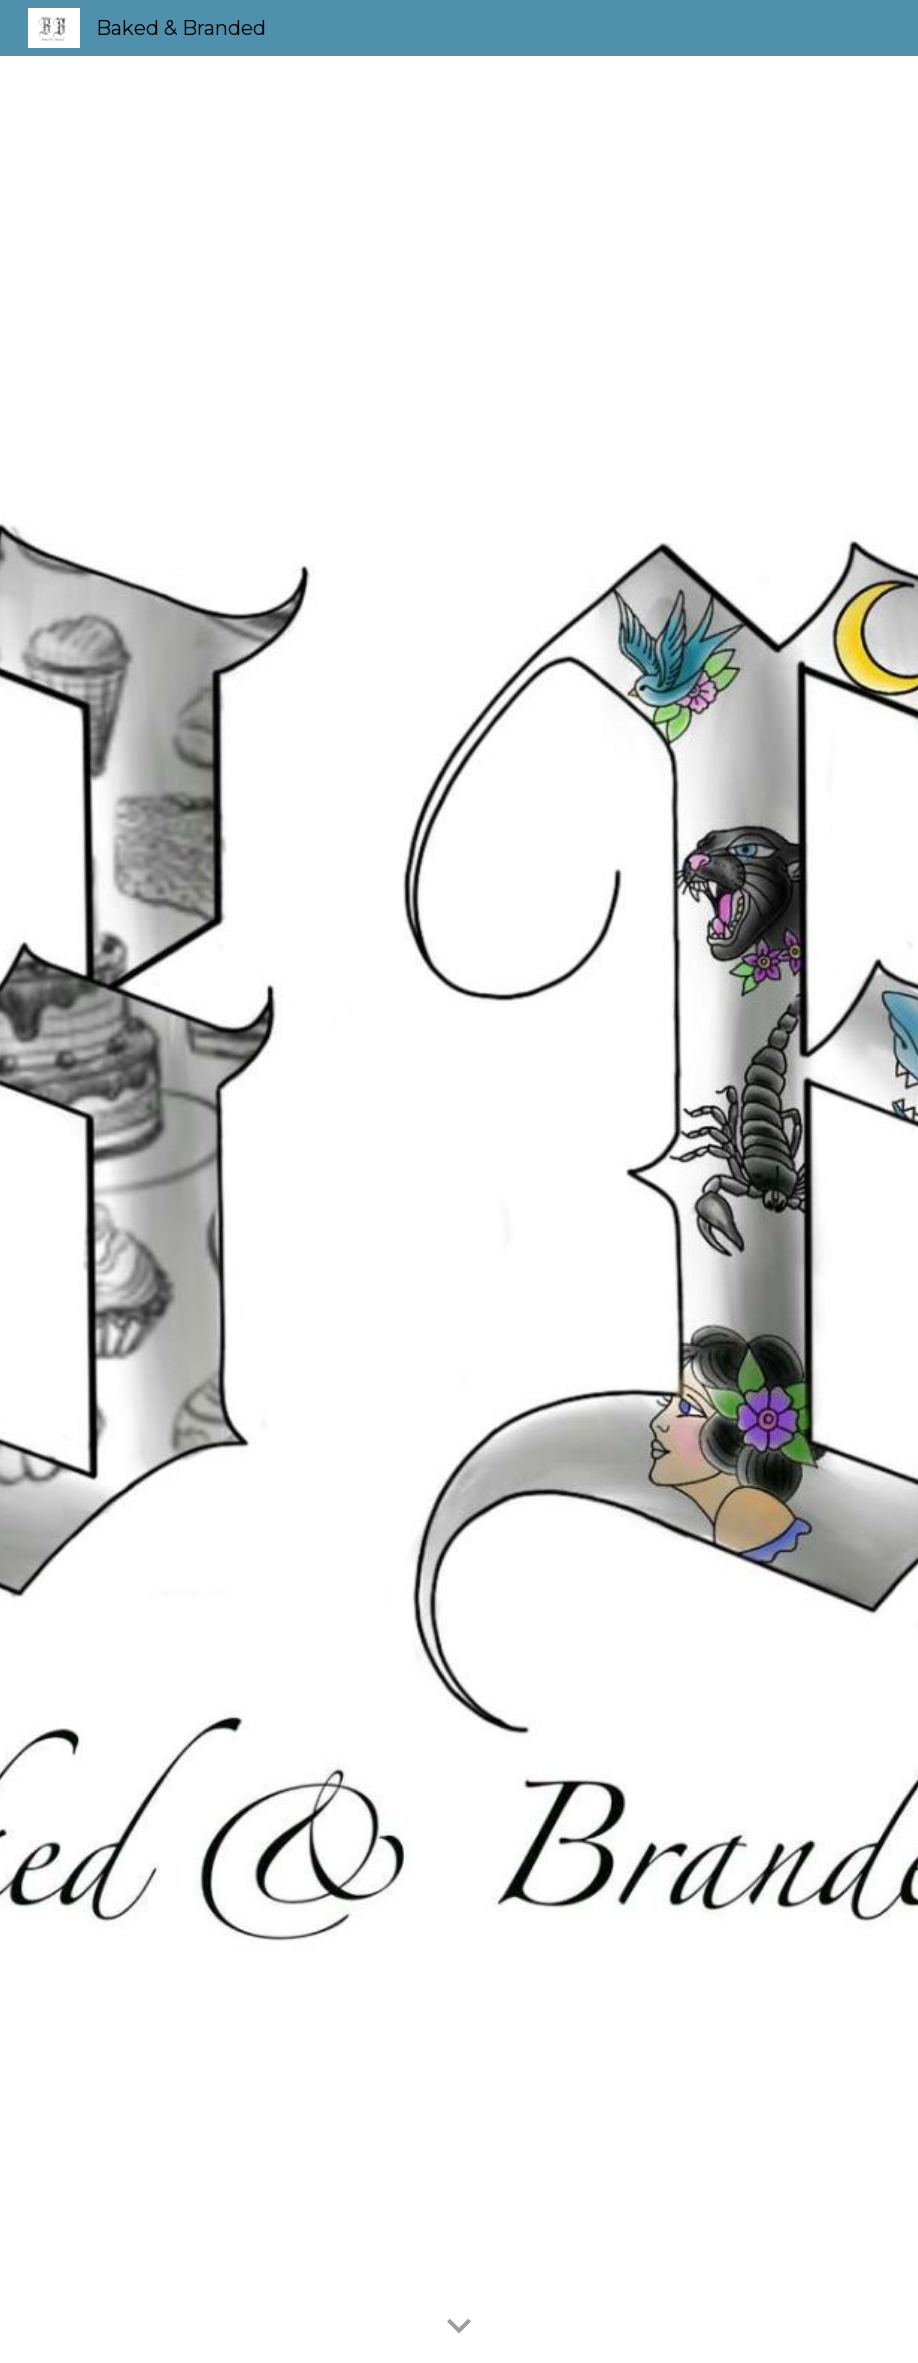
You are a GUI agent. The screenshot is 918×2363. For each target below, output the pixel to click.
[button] (459, 2327)
